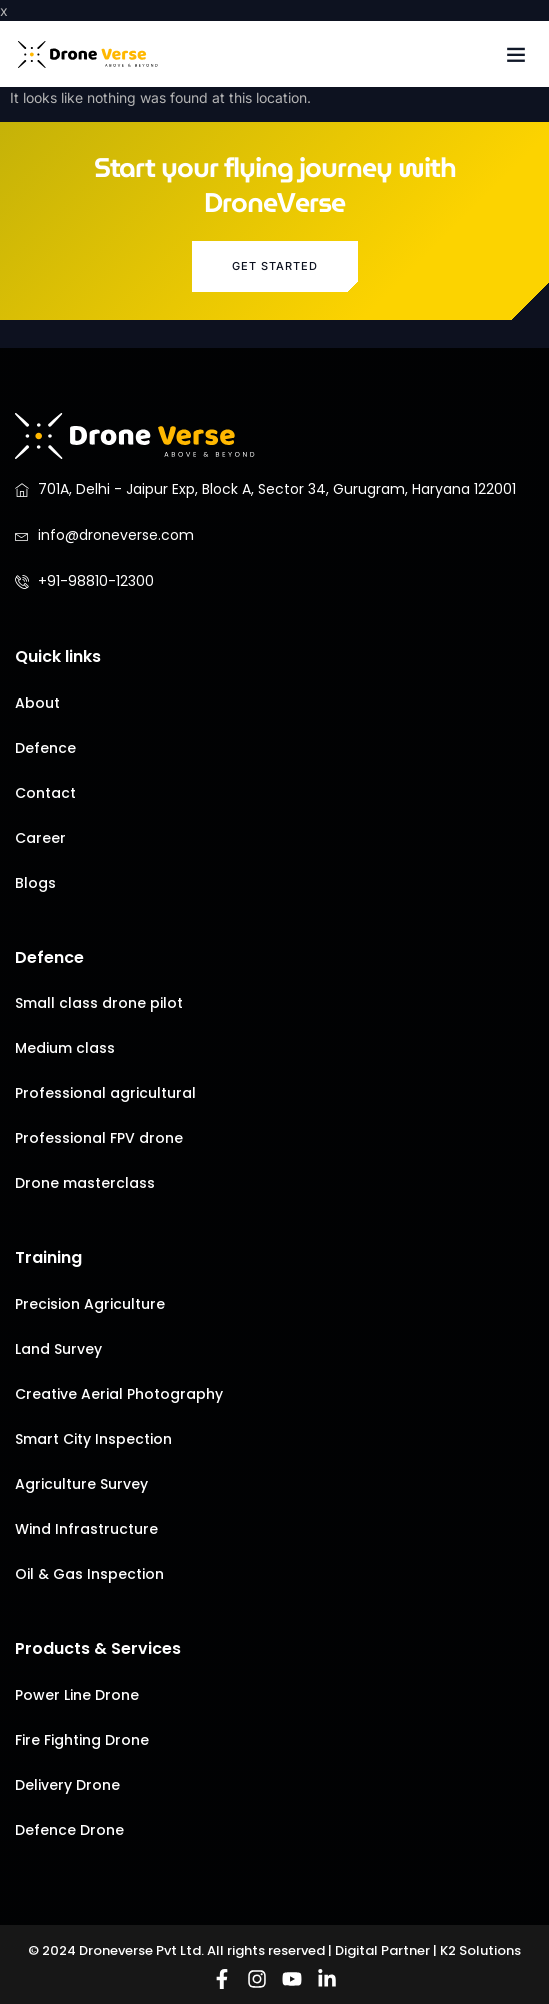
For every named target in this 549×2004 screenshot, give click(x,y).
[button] (516, 54)
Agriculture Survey (81, 1484)
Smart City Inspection (93, 1439)
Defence (45, 748)
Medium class (65, 1048)
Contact (45, 793)
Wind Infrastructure (86, 1529)
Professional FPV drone (99, 1138)
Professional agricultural (105, 1093)
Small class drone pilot (99, 1003)
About (37, 703)
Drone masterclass (85, 1183)
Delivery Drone (67, 1785)
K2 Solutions (480, 1950)
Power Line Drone (77, 1695)
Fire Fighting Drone (82, 1740)
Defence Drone (69, 1830)
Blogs (35, 883)
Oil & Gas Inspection (89, 1574)
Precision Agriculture (90, 1304)
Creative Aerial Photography (119, 1394)
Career (40, 838)
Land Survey (58, 1349)
